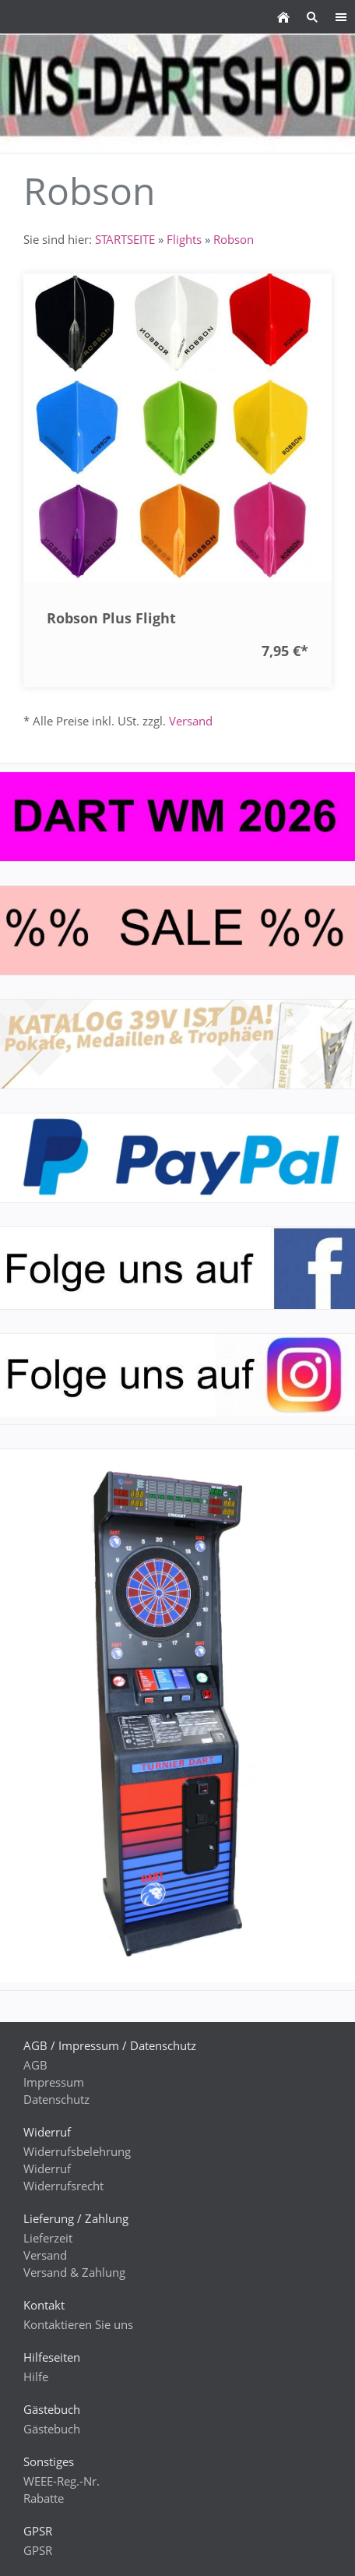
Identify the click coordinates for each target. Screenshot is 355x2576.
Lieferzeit (47, 2238)
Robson (233, 239)
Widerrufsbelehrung (77, 2151)
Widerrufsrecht (63, 2185)
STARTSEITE (125, 239)
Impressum (53, 2082)
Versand (191, 721)
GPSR (37, 2550)
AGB (35, 2065)
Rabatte (43, 2498)
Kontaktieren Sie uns (78, 2324)
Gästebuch (51, 2429)
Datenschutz (56, 2099)
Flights (184, 239)
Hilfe (35, 2376)
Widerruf (47, 2168)
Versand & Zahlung (74, 2272)
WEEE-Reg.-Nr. (61, 2481)
